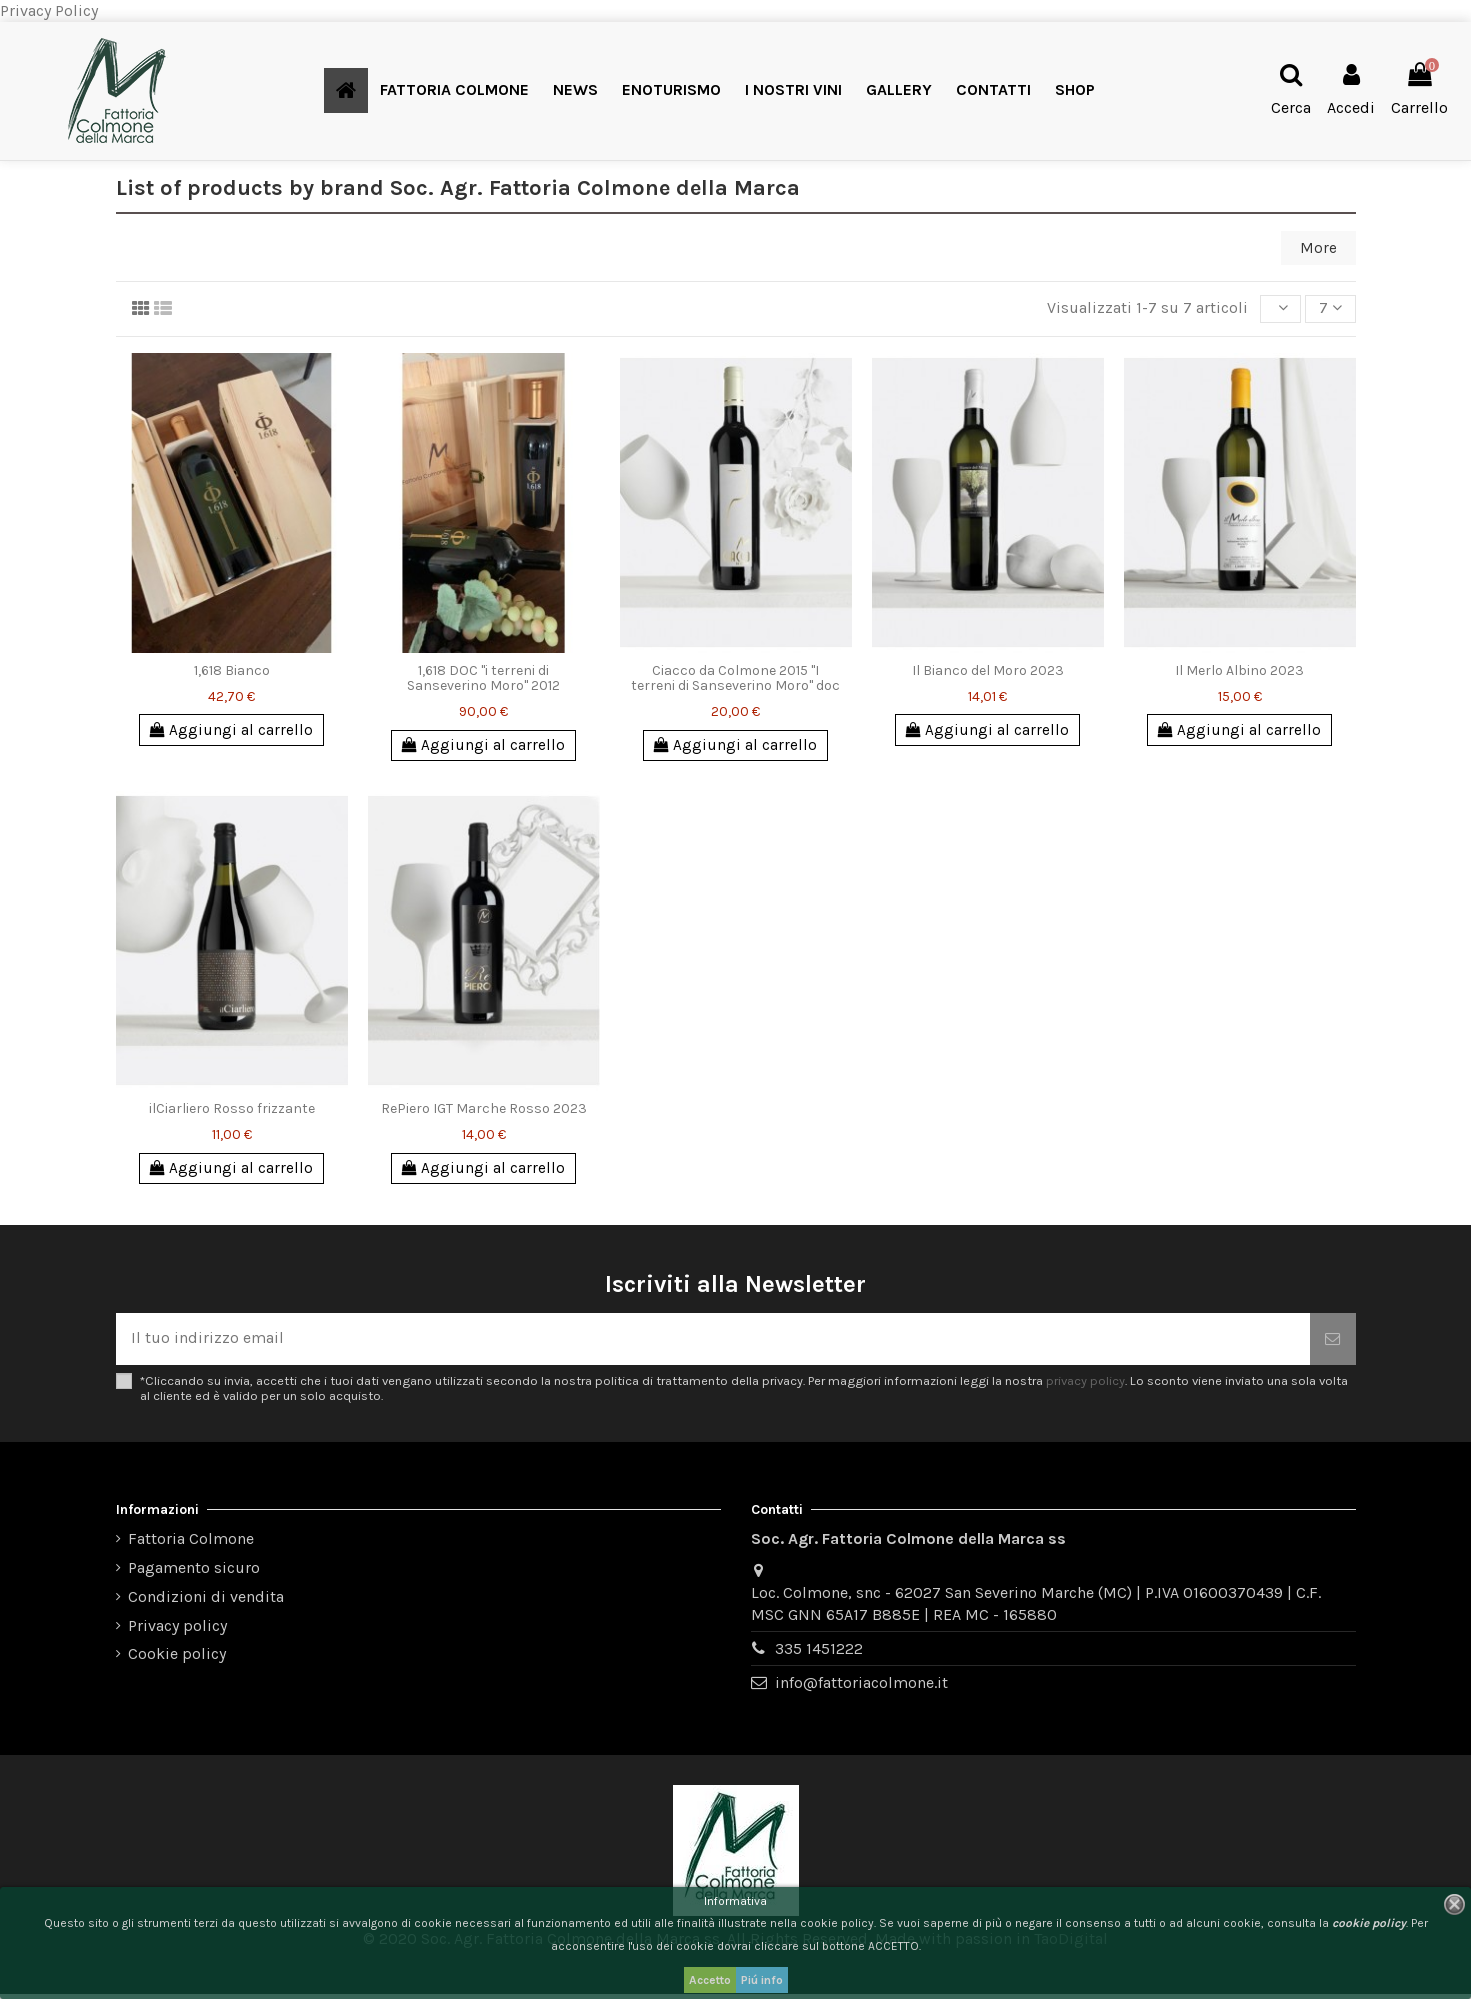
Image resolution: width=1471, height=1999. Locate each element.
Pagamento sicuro (194, 1573)
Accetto (710, 1980)
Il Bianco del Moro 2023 (988, 672)
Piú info (762, 1980)
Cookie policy (177, 1659)
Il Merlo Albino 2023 (1239, 672)
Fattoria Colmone (191, 1544)
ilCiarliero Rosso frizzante (232, 1112)
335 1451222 (819, 1654)
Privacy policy (177, 1630)
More (1317, 248)
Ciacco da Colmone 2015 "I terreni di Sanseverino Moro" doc (735, 680)
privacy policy (1085, 1386)
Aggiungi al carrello (232, 732)
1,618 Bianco (232, 672)
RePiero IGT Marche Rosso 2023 (484, 1112)
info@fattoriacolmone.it (861, 1688)
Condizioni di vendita (206, 1602)
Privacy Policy (49, 10)
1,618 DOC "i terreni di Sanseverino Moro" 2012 (483, 680)
